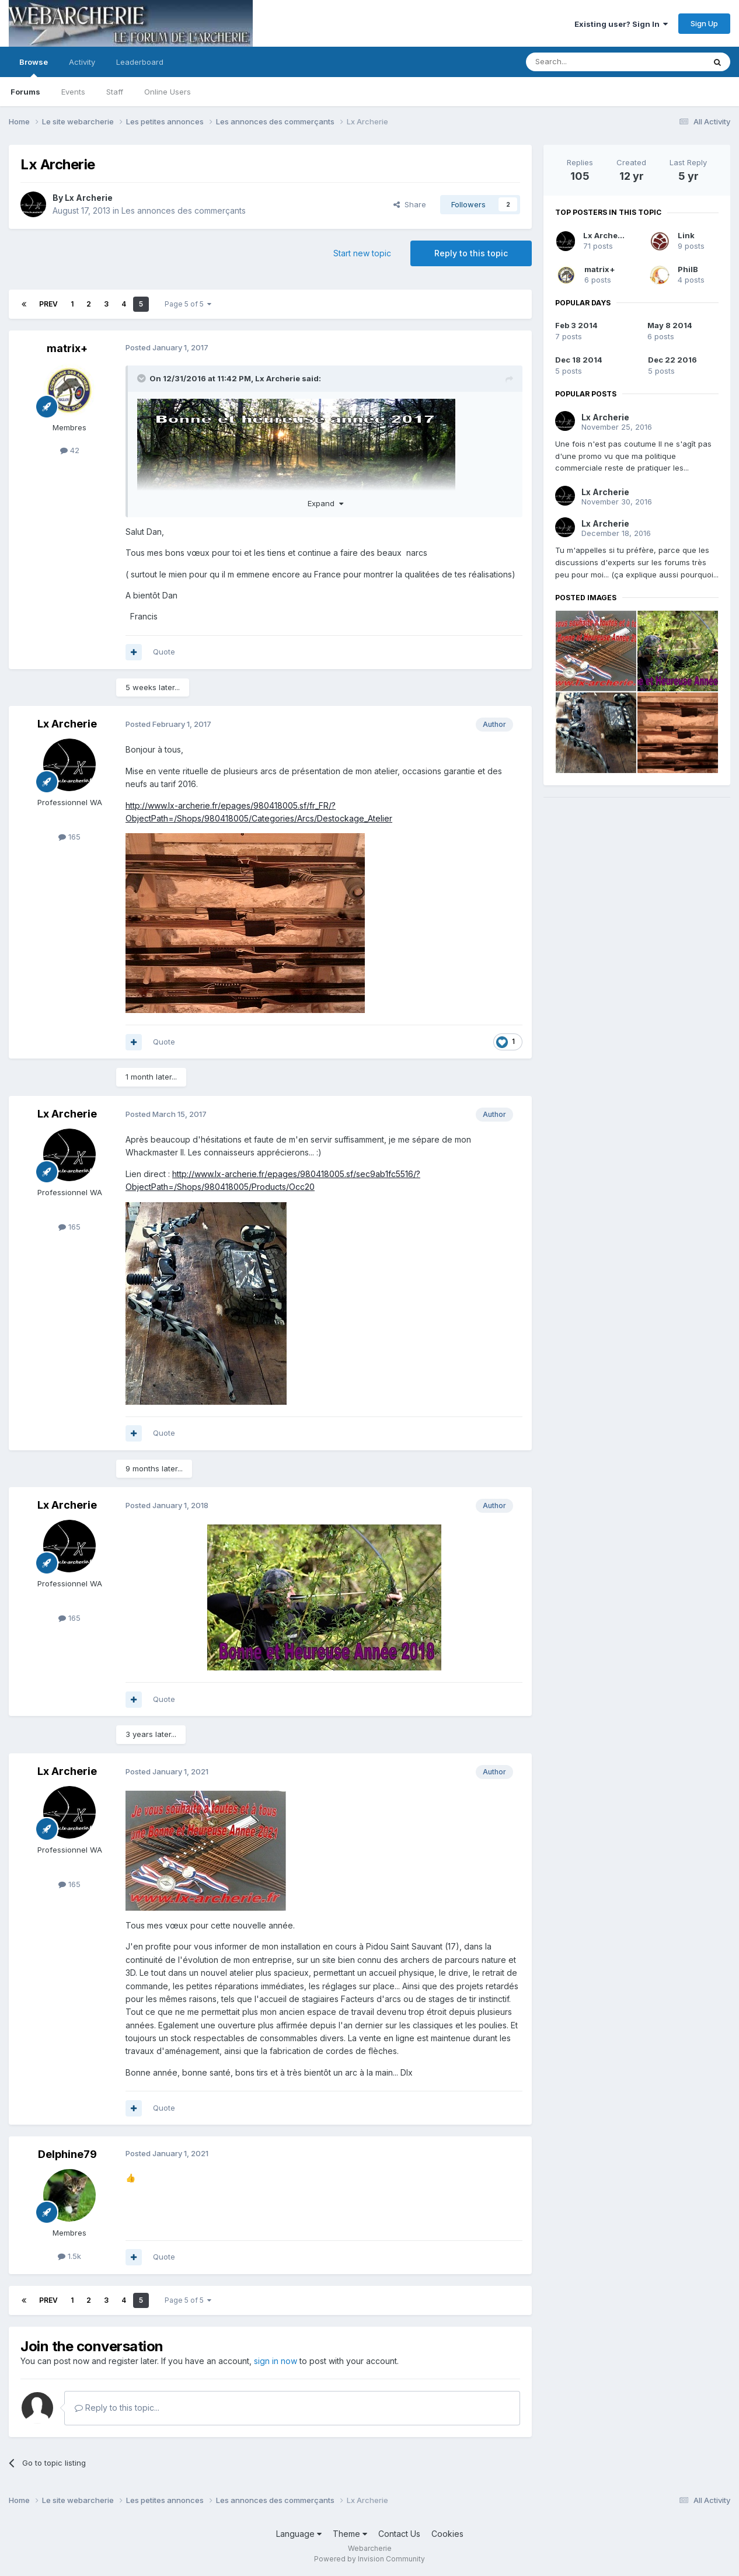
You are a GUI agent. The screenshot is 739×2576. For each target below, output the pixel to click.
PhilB (688, 269)
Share (409, 204)
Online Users (167, 91)
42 (69, 450)
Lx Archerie (89, 198)
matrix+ (67, 348)
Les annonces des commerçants (183, 210)
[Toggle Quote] (142, 378)
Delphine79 (67, 2154)
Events (73, 91)
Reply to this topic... (117, 2408)
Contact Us (399, 2534)
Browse (33, 67)
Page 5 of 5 (188, 304)
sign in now (275, 2361)
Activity (82, 62)
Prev (48, 304)
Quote (164, 651)
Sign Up (704, 23)
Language (299, 2534)
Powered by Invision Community (369, 2558)
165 (69, 836)
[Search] (585, 62)
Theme (350, 2534)
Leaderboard (139, 62)
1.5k (69, 2256)
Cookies (447, 2534)
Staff (114, 91)
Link (686, 235)
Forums (25, 91)
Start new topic (362, 253)
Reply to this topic (471, 253)
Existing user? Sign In (621, 24)
